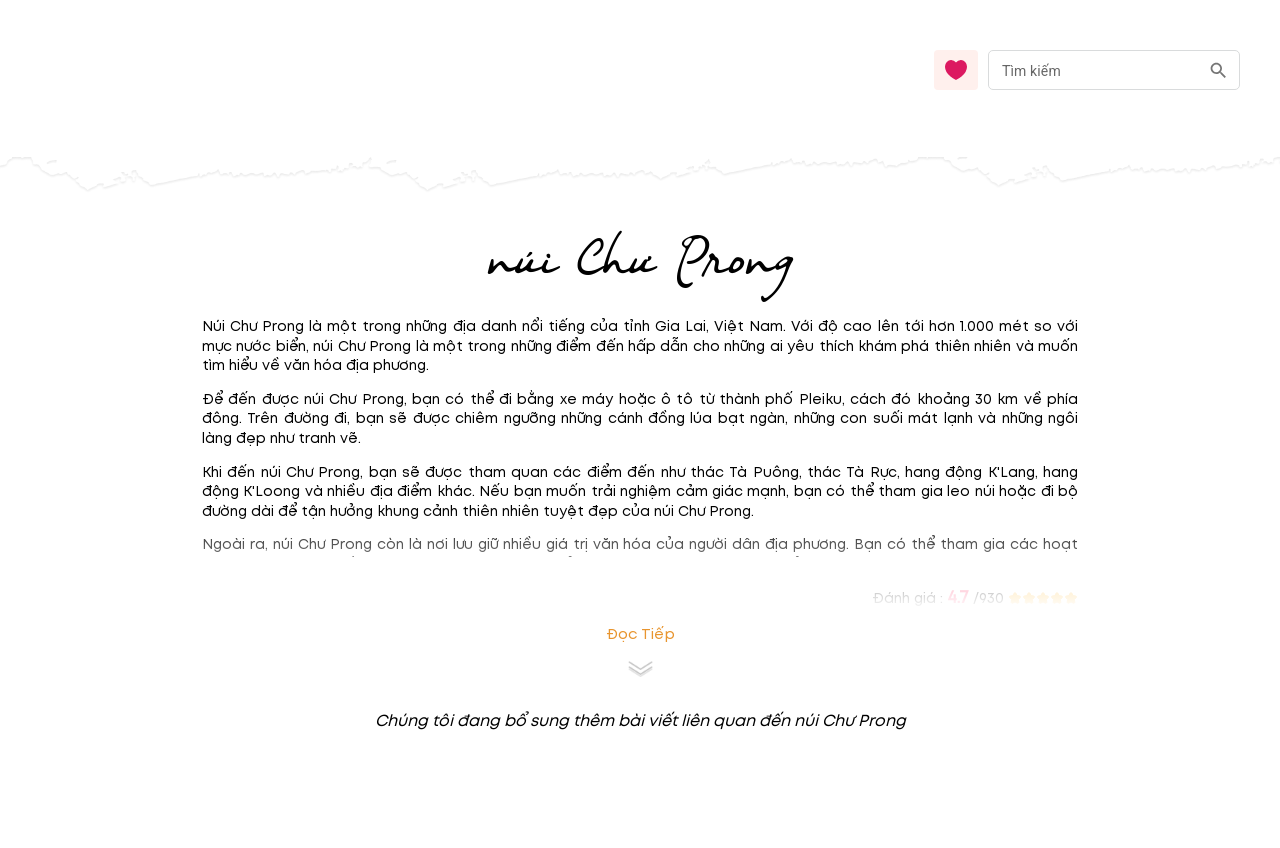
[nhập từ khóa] (1093, 69)
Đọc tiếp (640, 634)
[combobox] (1114, 70)
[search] (1218, 70)
